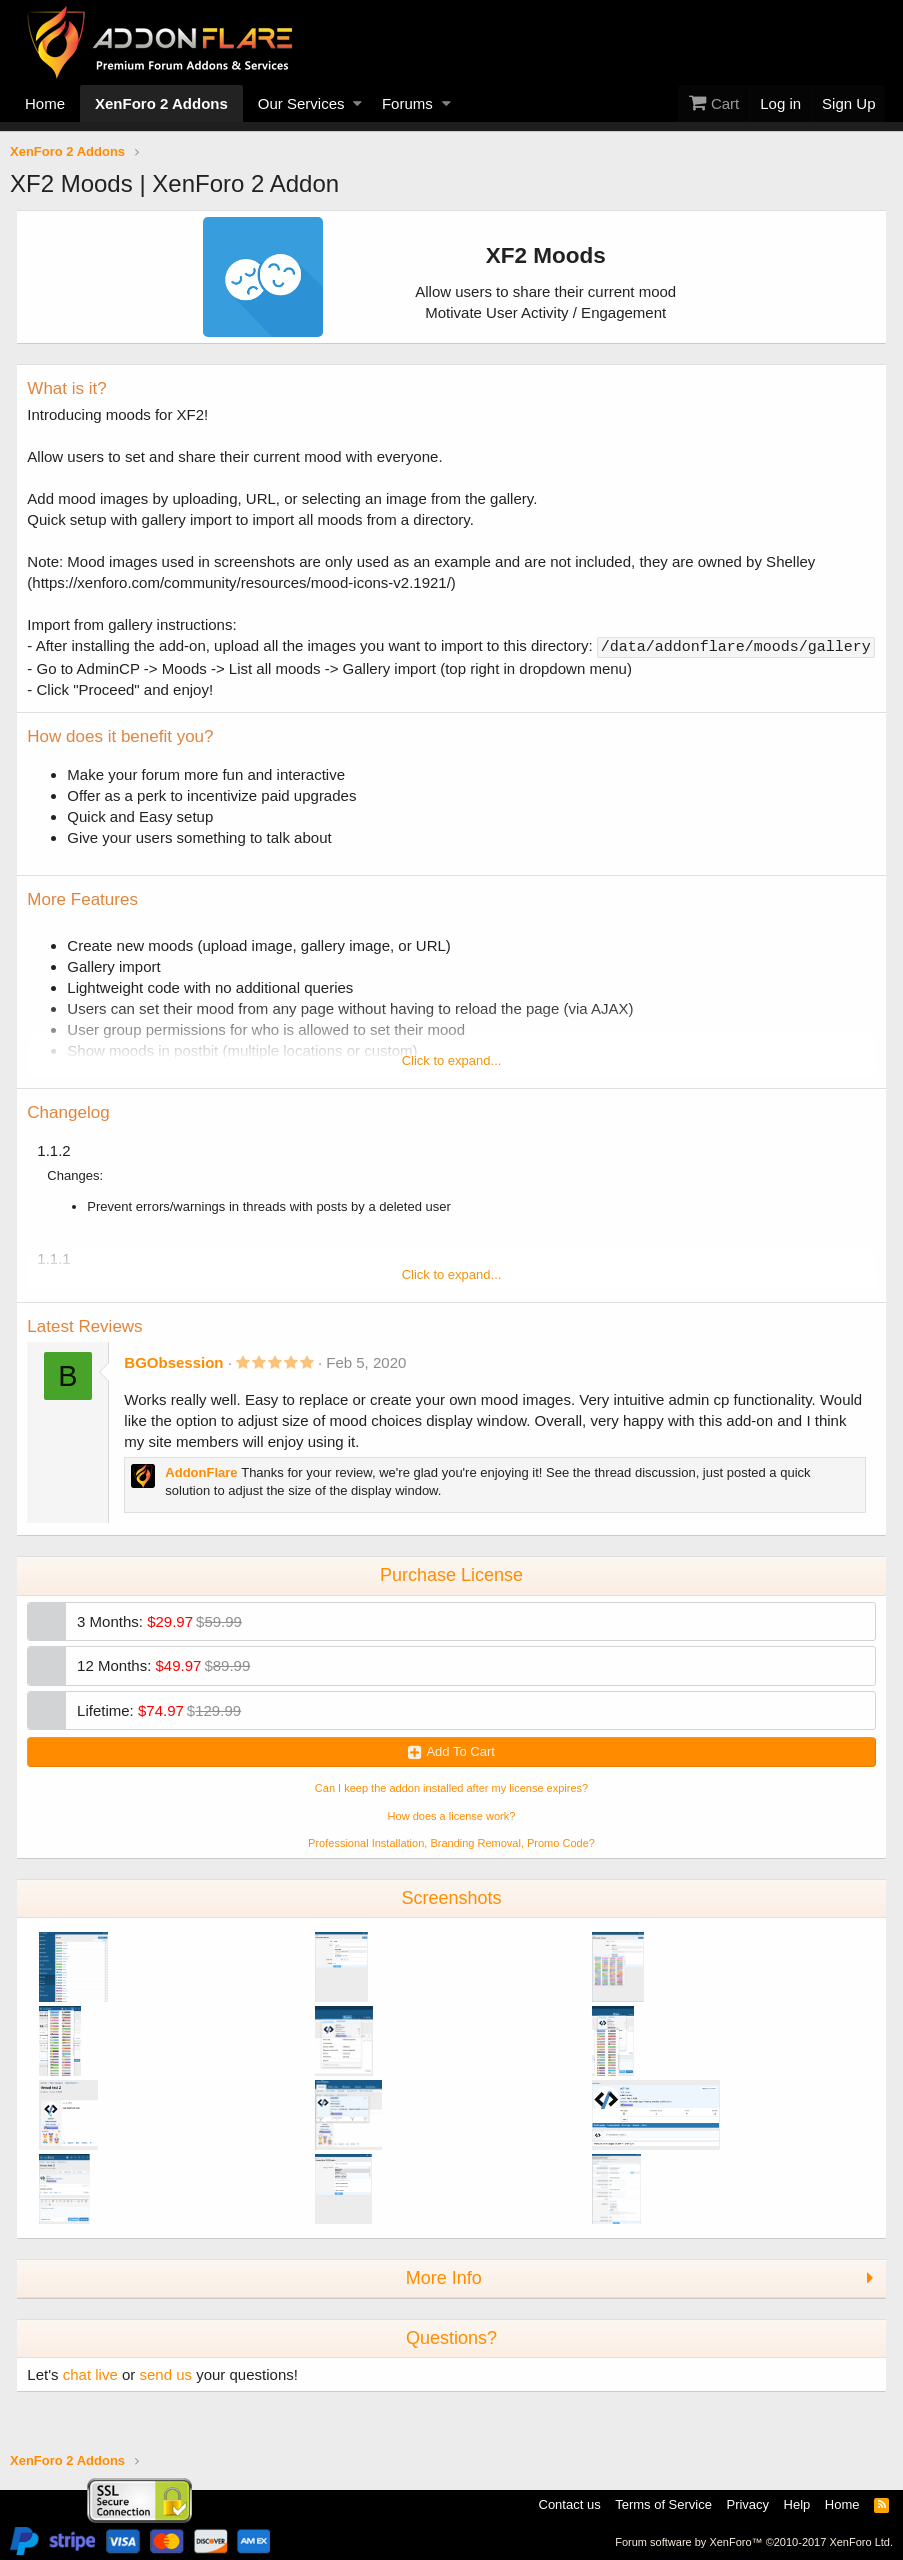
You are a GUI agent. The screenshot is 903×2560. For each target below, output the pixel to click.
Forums (407, 103)
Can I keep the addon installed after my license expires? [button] (451, 1807)
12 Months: (172, 1684)
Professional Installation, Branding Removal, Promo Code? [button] (451, 1862)
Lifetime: (168, 1729)
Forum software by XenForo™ (754, 2542)
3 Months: (168, 1640)
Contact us (570, 2505)
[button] (357, 103)
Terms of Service (663, 2505)
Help (797, 2505)
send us (174, 2393)
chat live (98, 2393)
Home (45, 103)
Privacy (747, 2505)
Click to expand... (452, 1079)
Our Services (301, 103)
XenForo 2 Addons (161, 103)
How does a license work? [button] (452, 1835)
